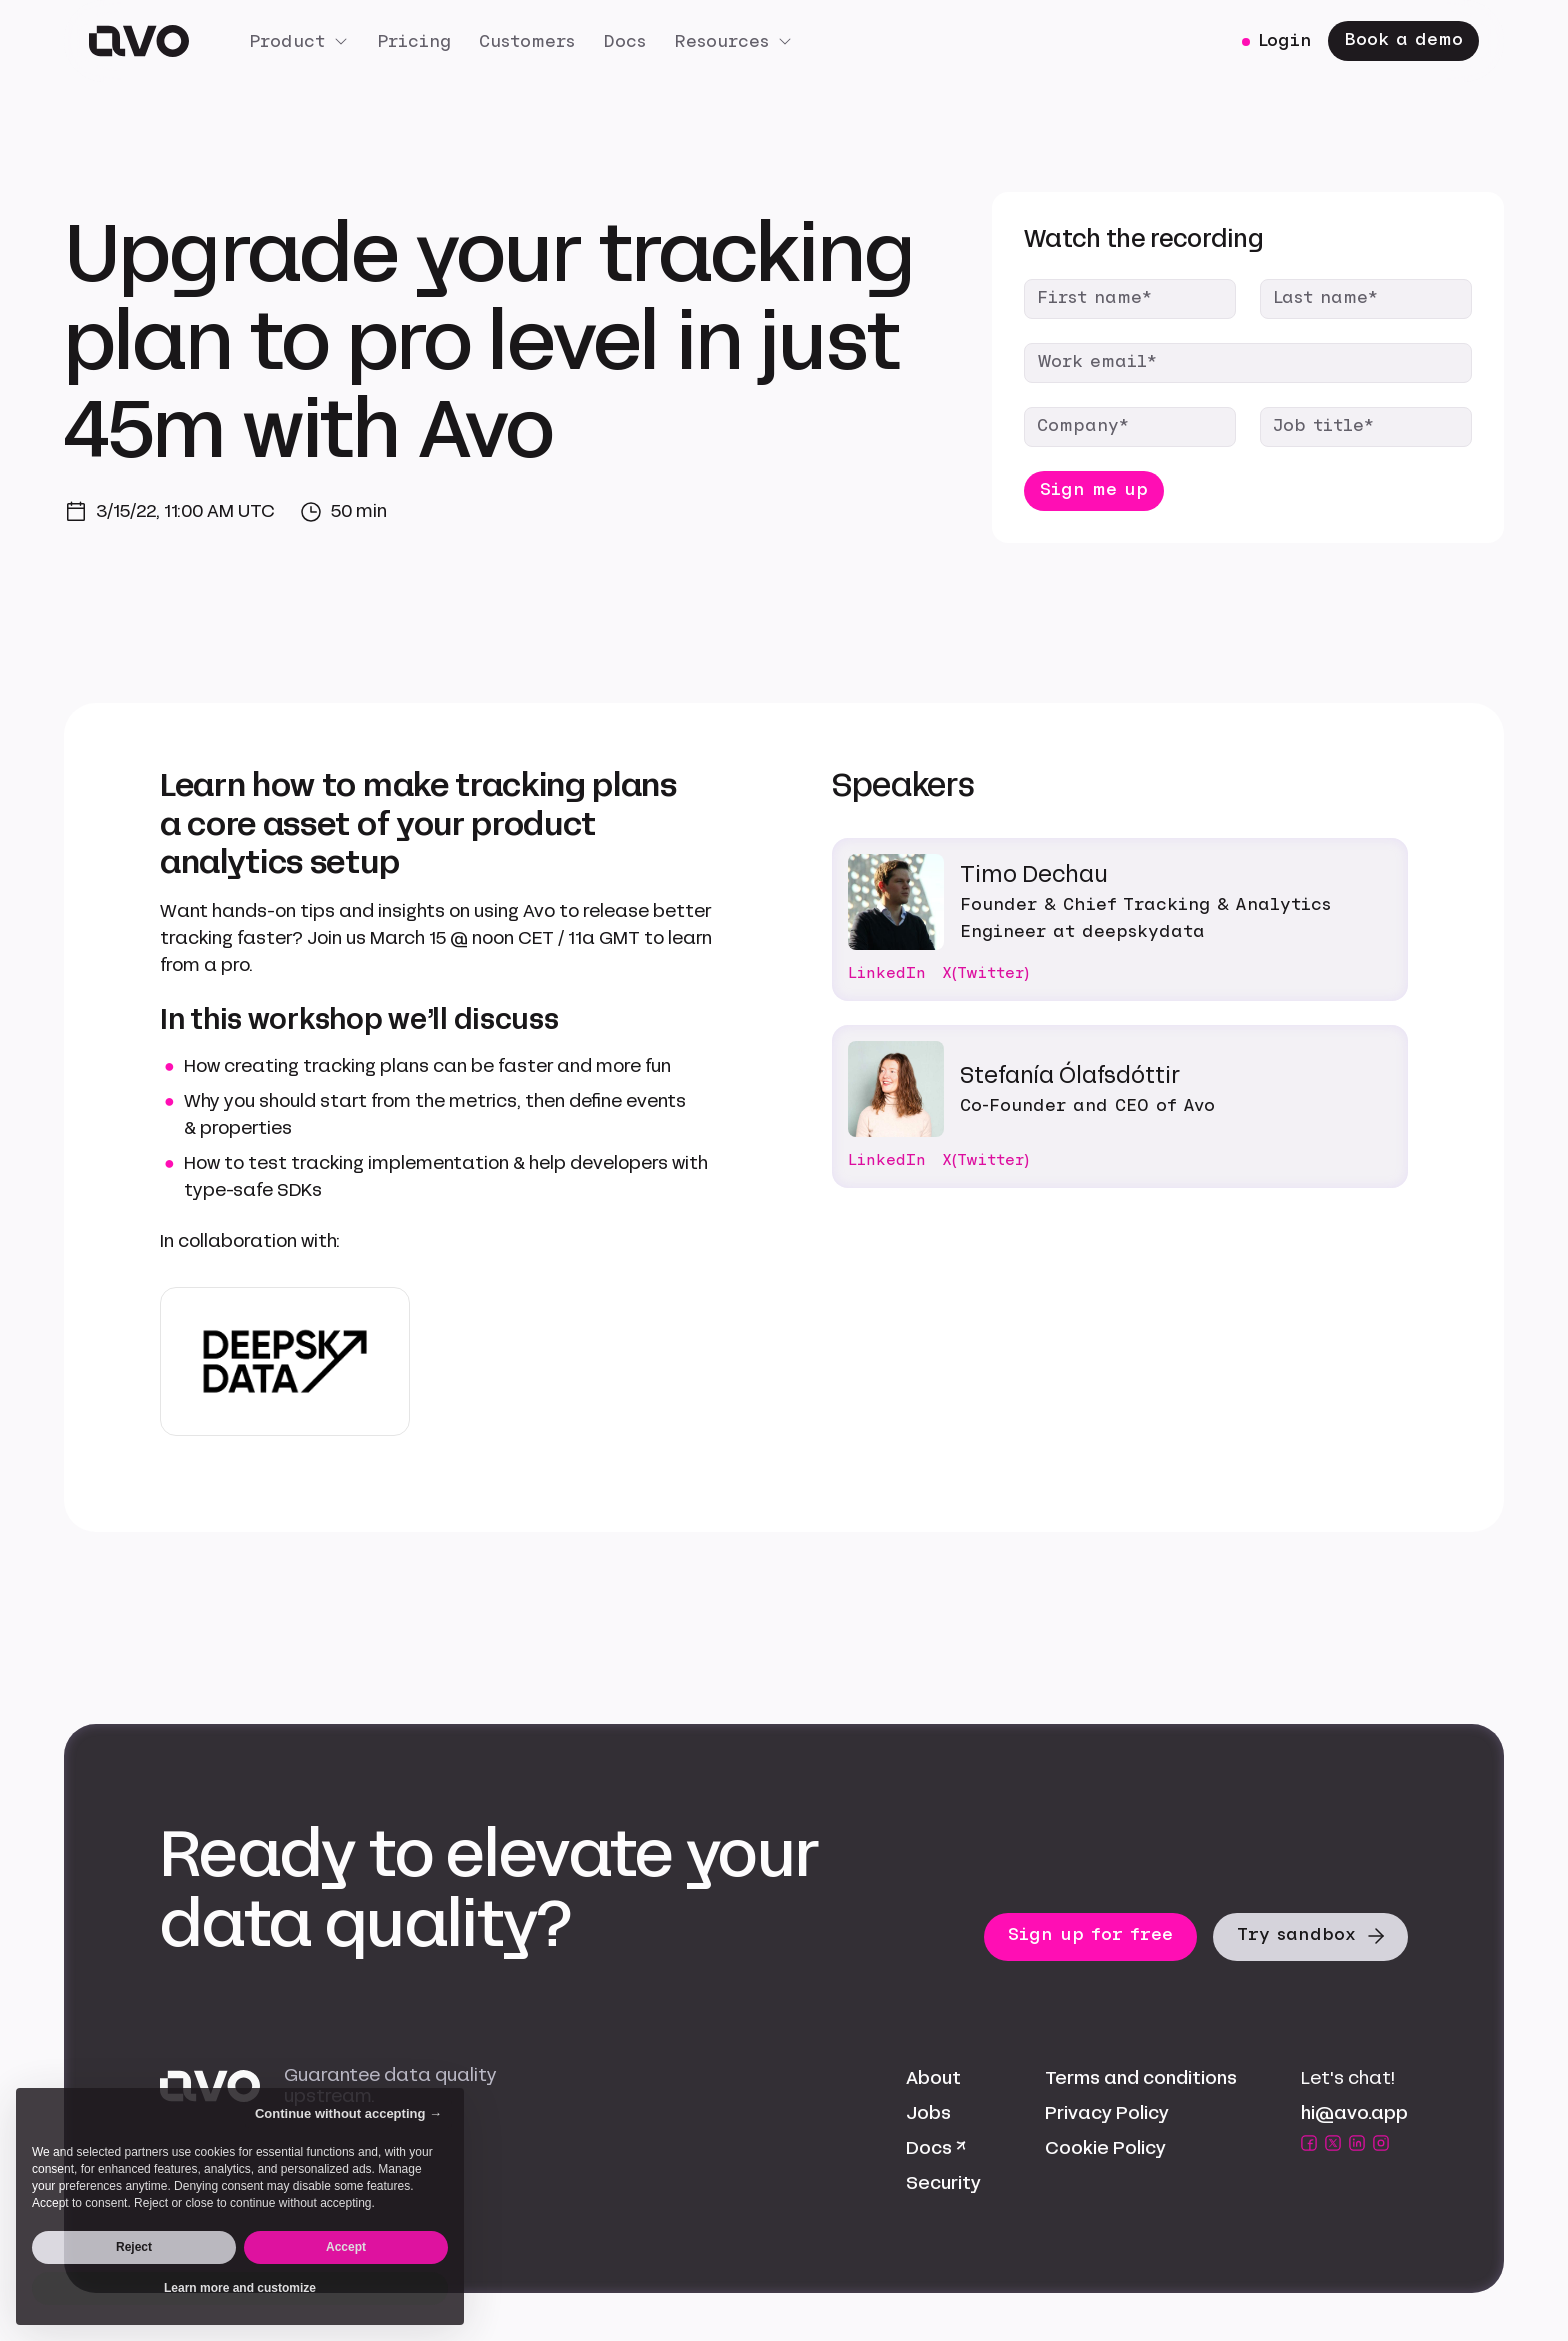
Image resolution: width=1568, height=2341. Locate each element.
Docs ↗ (936, 2148)
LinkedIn (887, 973)
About (933, 2078)
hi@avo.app (1354, 2113)
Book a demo (1403, 39)
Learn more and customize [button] (240, 2288)
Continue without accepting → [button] (348, 2113)
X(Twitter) (985, 973)
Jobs (928, 2113)
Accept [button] (346, 2247)
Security (943, 2183)
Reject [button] (134, 2247)
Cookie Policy (1105, 2148)
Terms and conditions (1141, 2078)
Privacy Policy (1107, 2113)
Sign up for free (1090, 1934)
